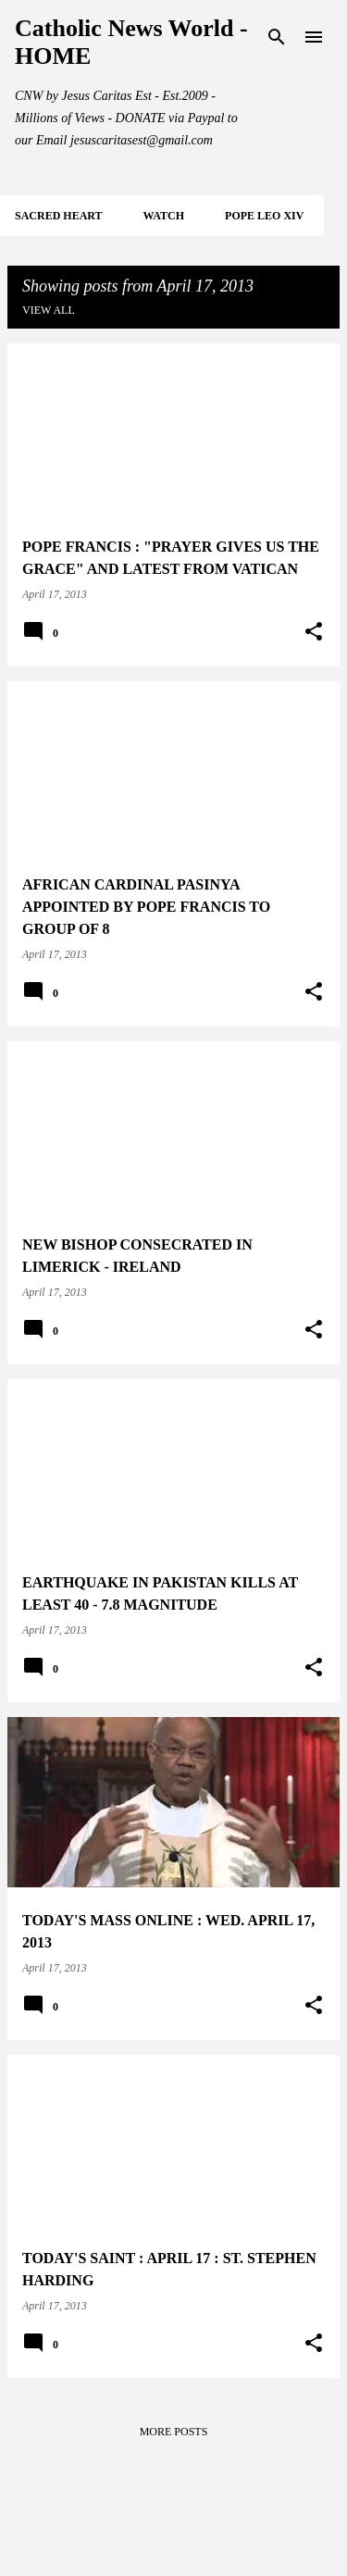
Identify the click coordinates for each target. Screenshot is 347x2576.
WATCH (163, 215)
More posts (174, 2431)
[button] (314, 632)
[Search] (277, 37)
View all (48, 310)
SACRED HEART (59, 215)
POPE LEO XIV (264, 215)
